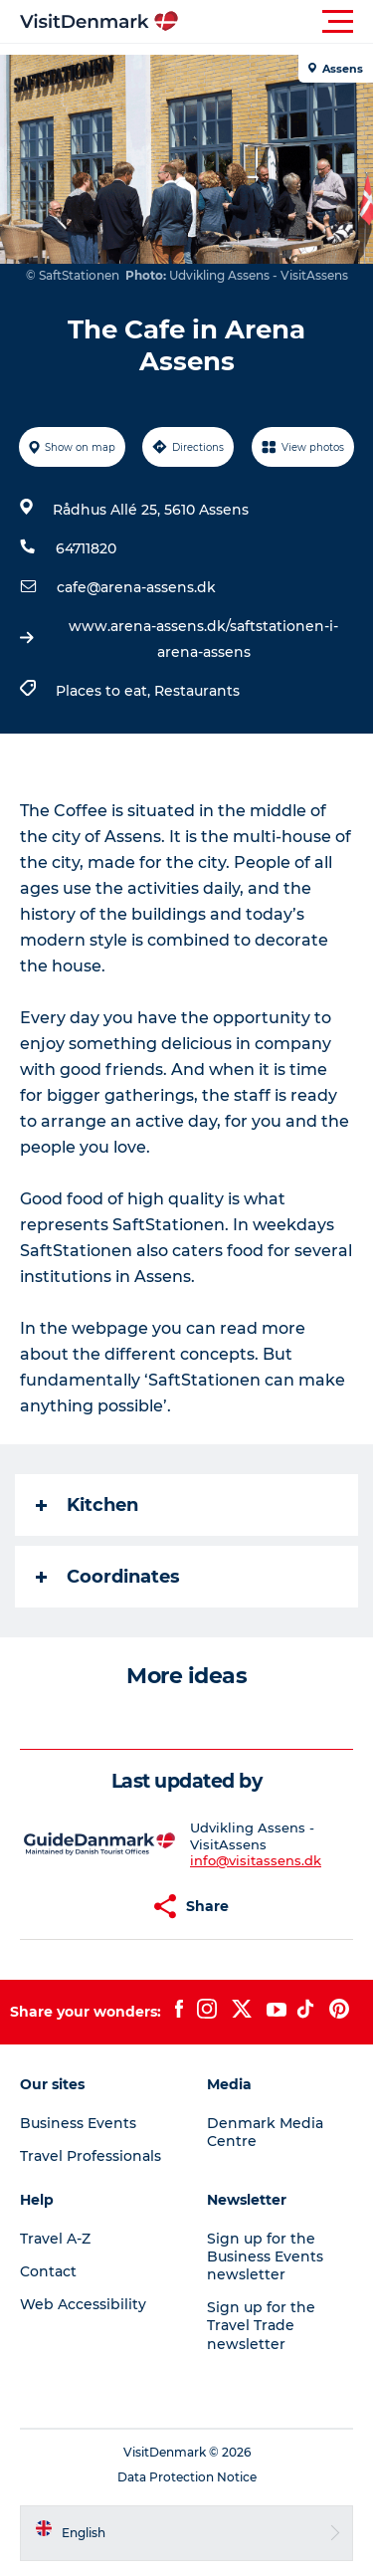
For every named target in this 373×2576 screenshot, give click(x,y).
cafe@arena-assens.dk (136, 587)
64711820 (86, 548)
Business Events (78, 2123)
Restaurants (197, 691)
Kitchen (87, 1505)
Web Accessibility (83, 2304)
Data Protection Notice (187, 2476)
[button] (276, 22)
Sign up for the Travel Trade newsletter (261, 2325)
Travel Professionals (90, 2156)
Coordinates (108, 1577)
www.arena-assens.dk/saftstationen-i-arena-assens (203, 639)
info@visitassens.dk (255, 1860)
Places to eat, (105, 691)
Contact (48, 2271)
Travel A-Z (55, 2239)
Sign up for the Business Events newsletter (265, 2256)
